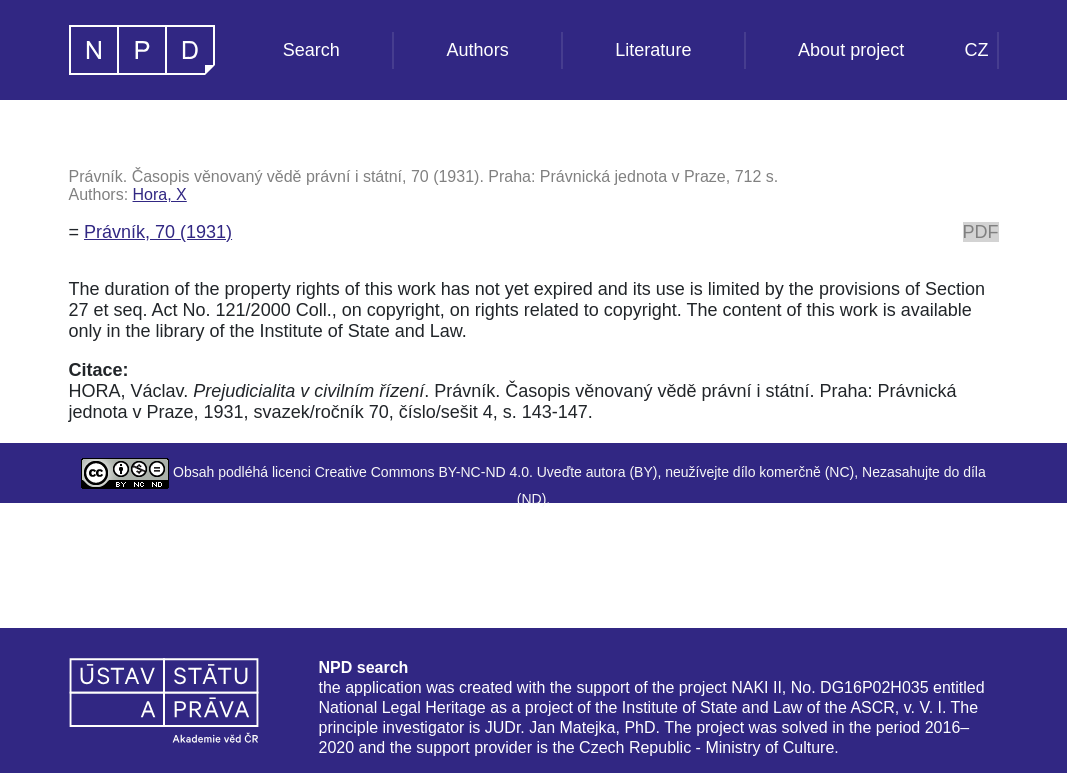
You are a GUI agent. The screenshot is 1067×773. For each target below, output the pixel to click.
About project (851, 50)
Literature (653, 50)
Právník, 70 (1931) (158, 232)
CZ (977, 50)
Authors (478, 50)
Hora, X (160, 194)
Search (311, 50)
